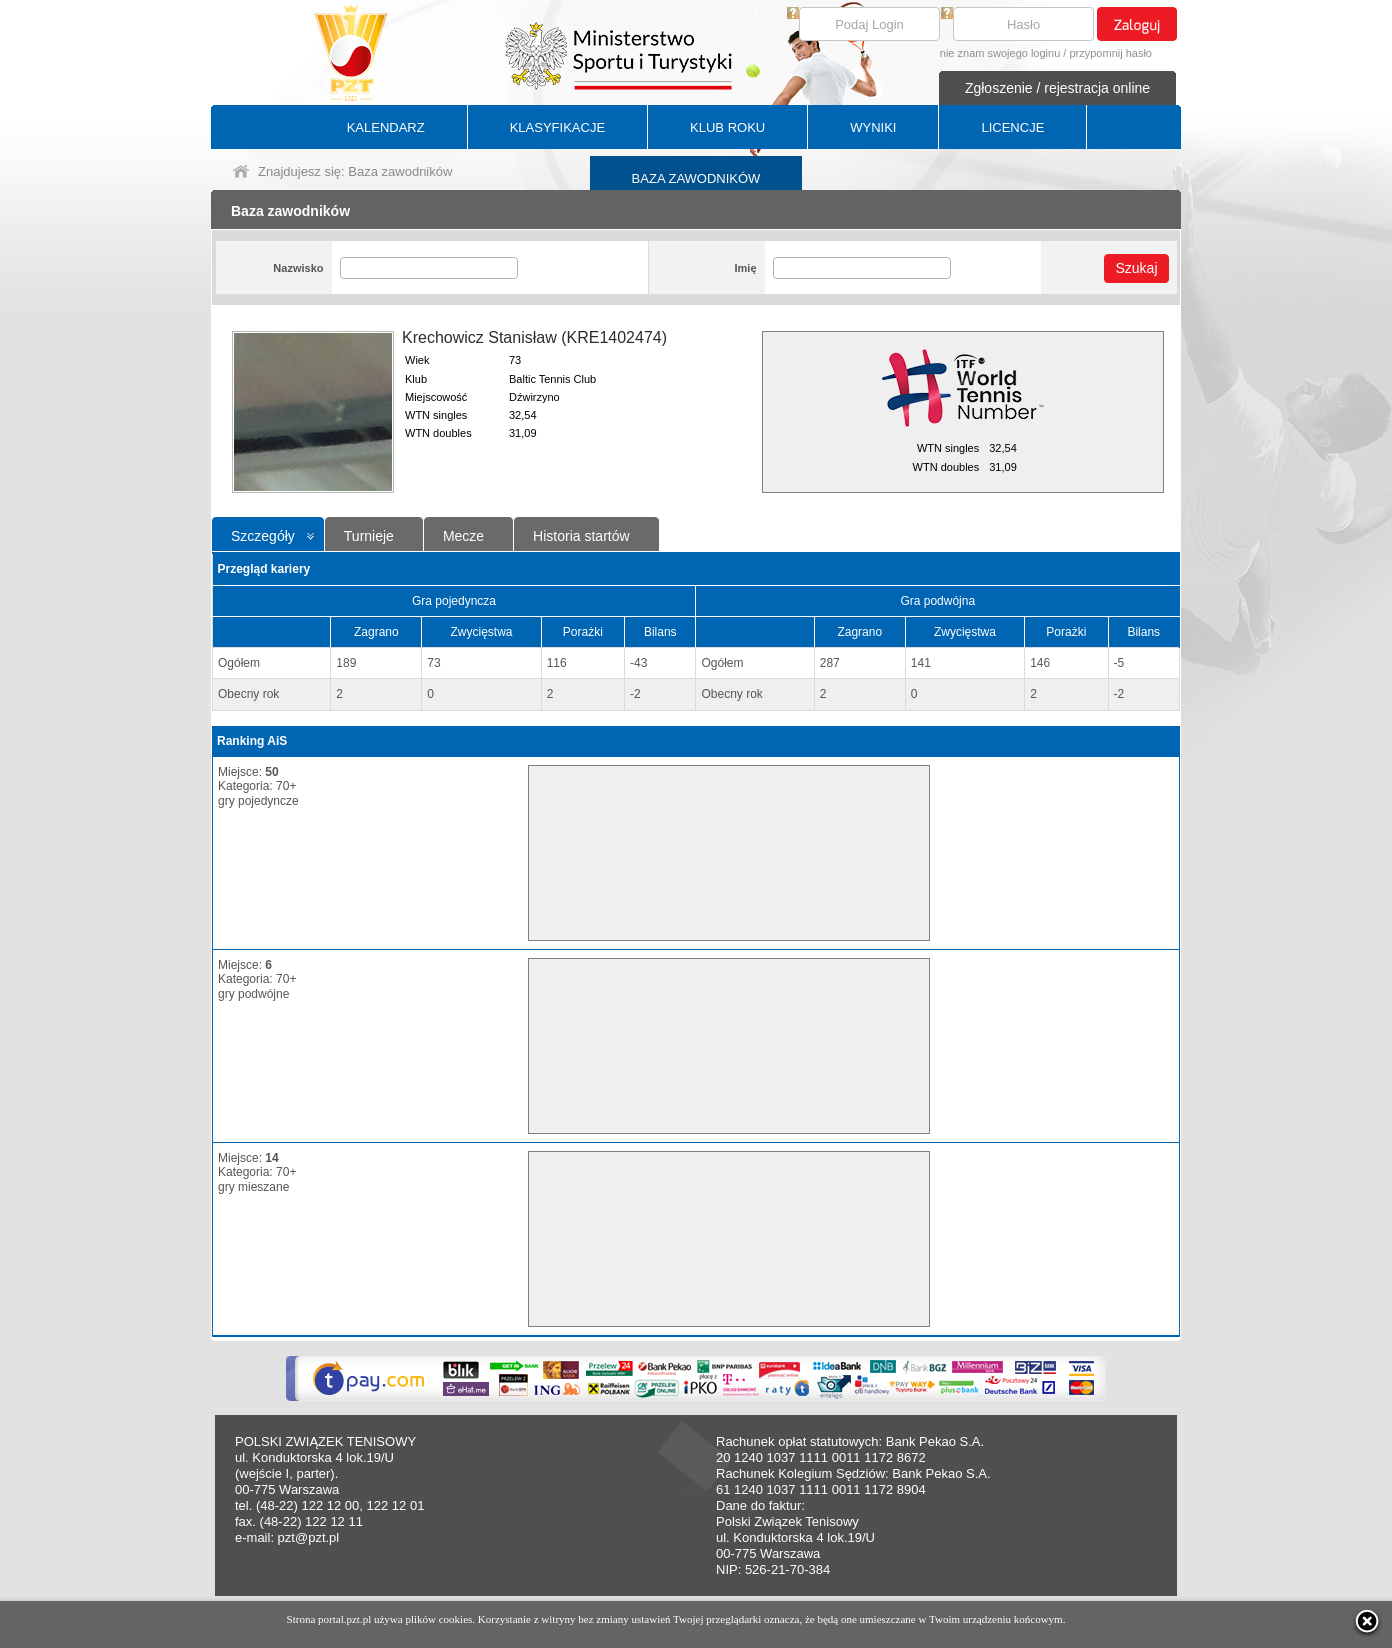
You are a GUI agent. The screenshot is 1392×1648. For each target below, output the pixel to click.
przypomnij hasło (1110, 53)
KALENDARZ (386, 127)
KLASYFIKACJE (557, 127)
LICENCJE (1012, 127)
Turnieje (369, 536)
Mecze (463, 536)
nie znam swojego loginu (1000, 53)
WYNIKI (873, 127)
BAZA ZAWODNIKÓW (696, 178)
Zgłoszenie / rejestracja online (1057, 88)
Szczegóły (263, 536)
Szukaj (1136, 268)
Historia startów (581, 536)
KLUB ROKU (727, 127)
